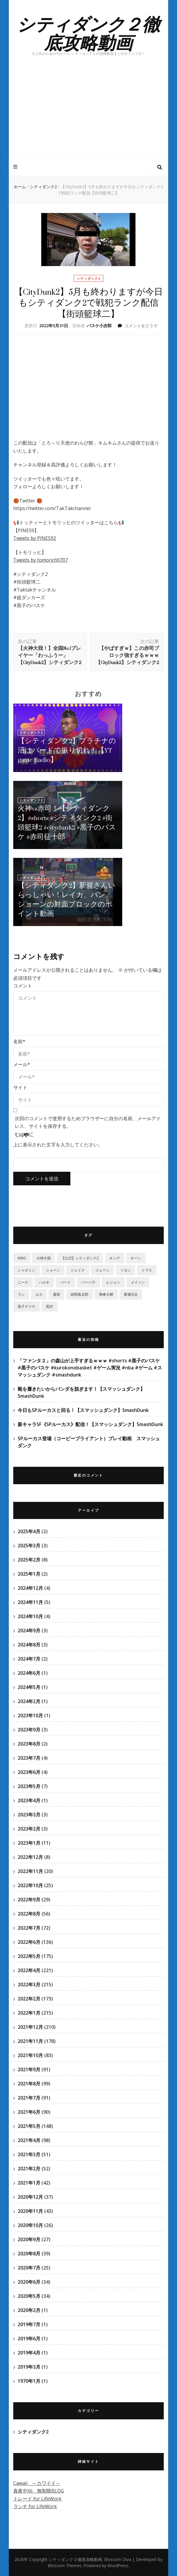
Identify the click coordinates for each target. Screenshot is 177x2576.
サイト (20, 1087)
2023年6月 (29, 1772)
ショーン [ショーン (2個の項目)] (53, 1270)
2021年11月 (30, 2041)
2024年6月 (29, 1673)
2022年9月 (29, 1899)
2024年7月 (29, 1659)
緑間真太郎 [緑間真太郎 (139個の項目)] (79, 1294)
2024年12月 (30, 1588)
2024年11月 (30, 1602)
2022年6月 (29, 1942)
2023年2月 (29, 1829)
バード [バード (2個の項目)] (65, 1282)
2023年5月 (29, 1786)
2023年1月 (29, 1843)
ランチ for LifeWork (35, 2506)
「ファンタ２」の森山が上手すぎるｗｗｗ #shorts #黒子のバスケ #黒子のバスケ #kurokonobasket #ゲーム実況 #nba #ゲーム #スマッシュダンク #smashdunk (90, 1367)
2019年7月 (29, 2324)
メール (21, 1064)
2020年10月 (30, 2225)
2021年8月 (29, 2083)
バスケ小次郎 (99, 325)
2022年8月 (29, 1913)
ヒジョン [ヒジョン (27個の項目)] (113, 1282)
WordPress (117, 2565)
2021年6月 (29, 2112)
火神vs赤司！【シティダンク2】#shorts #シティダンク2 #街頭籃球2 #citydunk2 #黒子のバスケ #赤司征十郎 (67, 823)
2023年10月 (30, 1715)
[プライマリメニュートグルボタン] (16, 167)
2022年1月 (29, 2013)
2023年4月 (29, 1800)
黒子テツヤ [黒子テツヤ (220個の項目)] (26, 1306)
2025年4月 (29, 1531)
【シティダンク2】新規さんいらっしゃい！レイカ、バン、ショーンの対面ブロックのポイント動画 (66, 900)
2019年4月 (29, 2352)
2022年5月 (29, 1956)
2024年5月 (29, 1687)
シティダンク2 (88, 278)
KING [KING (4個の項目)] (22, 1258)
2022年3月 (29, 1984)
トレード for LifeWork (37, 2498)
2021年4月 (29, 2140)
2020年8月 (29, 2253)
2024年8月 (29, 1644)
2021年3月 (29, 2154)
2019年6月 (29, 2338)
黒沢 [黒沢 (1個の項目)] (49, 1306)
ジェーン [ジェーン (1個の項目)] (102, 1270)
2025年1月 (29, 1574)
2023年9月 (29, 1729)
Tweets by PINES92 (34, 538)
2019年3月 (29, 2367)
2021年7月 (29, 2098)
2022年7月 (29, 1928)
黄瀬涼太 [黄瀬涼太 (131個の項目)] (131, 1294)
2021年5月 (29, 2126)
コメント (22, 985)
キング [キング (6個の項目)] (114, 1258)
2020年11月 (30, 2211)
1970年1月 (29, 2381)
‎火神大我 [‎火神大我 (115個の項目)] (44, 1258)
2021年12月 (30, 2027)
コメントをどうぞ (141, 325)
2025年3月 (29, 1545)
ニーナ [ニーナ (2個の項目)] (23, 1282)
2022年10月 (30, 1885)
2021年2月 (29, 2168)
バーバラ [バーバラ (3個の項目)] (88, 1282)
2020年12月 (30, 2197)
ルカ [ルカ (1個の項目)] (38, 1294)
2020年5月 (29, 2296)
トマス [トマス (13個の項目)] (146, 1270)
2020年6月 (29, 2282)
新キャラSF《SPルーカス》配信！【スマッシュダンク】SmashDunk (90, 1424)
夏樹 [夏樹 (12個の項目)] (56, 1294)
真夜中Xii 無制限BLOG (38, 2490)
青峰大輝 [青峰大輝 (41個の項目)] (106, 1294)
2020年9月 (29, 2239)
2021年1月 (29, 2183)
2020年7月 (29, 2267)
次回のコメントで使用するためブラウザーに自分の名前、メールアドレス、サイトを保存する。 (88, 1122)
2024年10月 (30, 1616)
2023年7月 (29, 1758)
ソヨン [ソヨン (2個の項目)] (125, 1270)
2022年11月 (30, 1871)
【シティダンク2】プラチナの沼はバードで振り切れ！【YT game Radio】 (67, 750)
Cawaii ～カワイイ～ (36, 2483)
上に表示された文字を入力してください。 (58, 1144)
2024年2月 (29, 1701)
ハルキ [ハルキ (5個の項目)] (44, 1282)
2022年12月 (30, 1857)
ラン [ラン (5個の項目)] (21, 1294)
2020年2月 (29, 2310)
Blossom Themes (65, 2565)
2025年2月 (29, 1559)
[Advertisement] (88, 114)
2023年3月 (29, 1814)
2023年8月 (29, 1744)
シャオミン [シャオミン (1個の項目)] (26, 1270)
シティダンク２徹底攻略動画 (88, 33)
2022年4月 (29, 1970)
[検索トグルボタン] (159, 167)
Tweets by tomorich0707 (40, 560)
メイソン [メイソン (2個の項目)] (138, 1282)
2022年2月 (29, 1998)
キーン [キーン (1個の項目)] (135, 1258)
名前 (19, 1041)
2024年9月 (29, 1630)
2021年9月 (29, 2069)
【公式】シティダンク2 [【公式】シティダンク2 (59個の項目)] (80, 1258)
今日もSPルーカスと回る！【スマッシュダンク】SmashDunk (83, 1410)
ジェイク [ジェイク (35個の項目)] (78, 1270)
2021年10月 (30, 2055)
